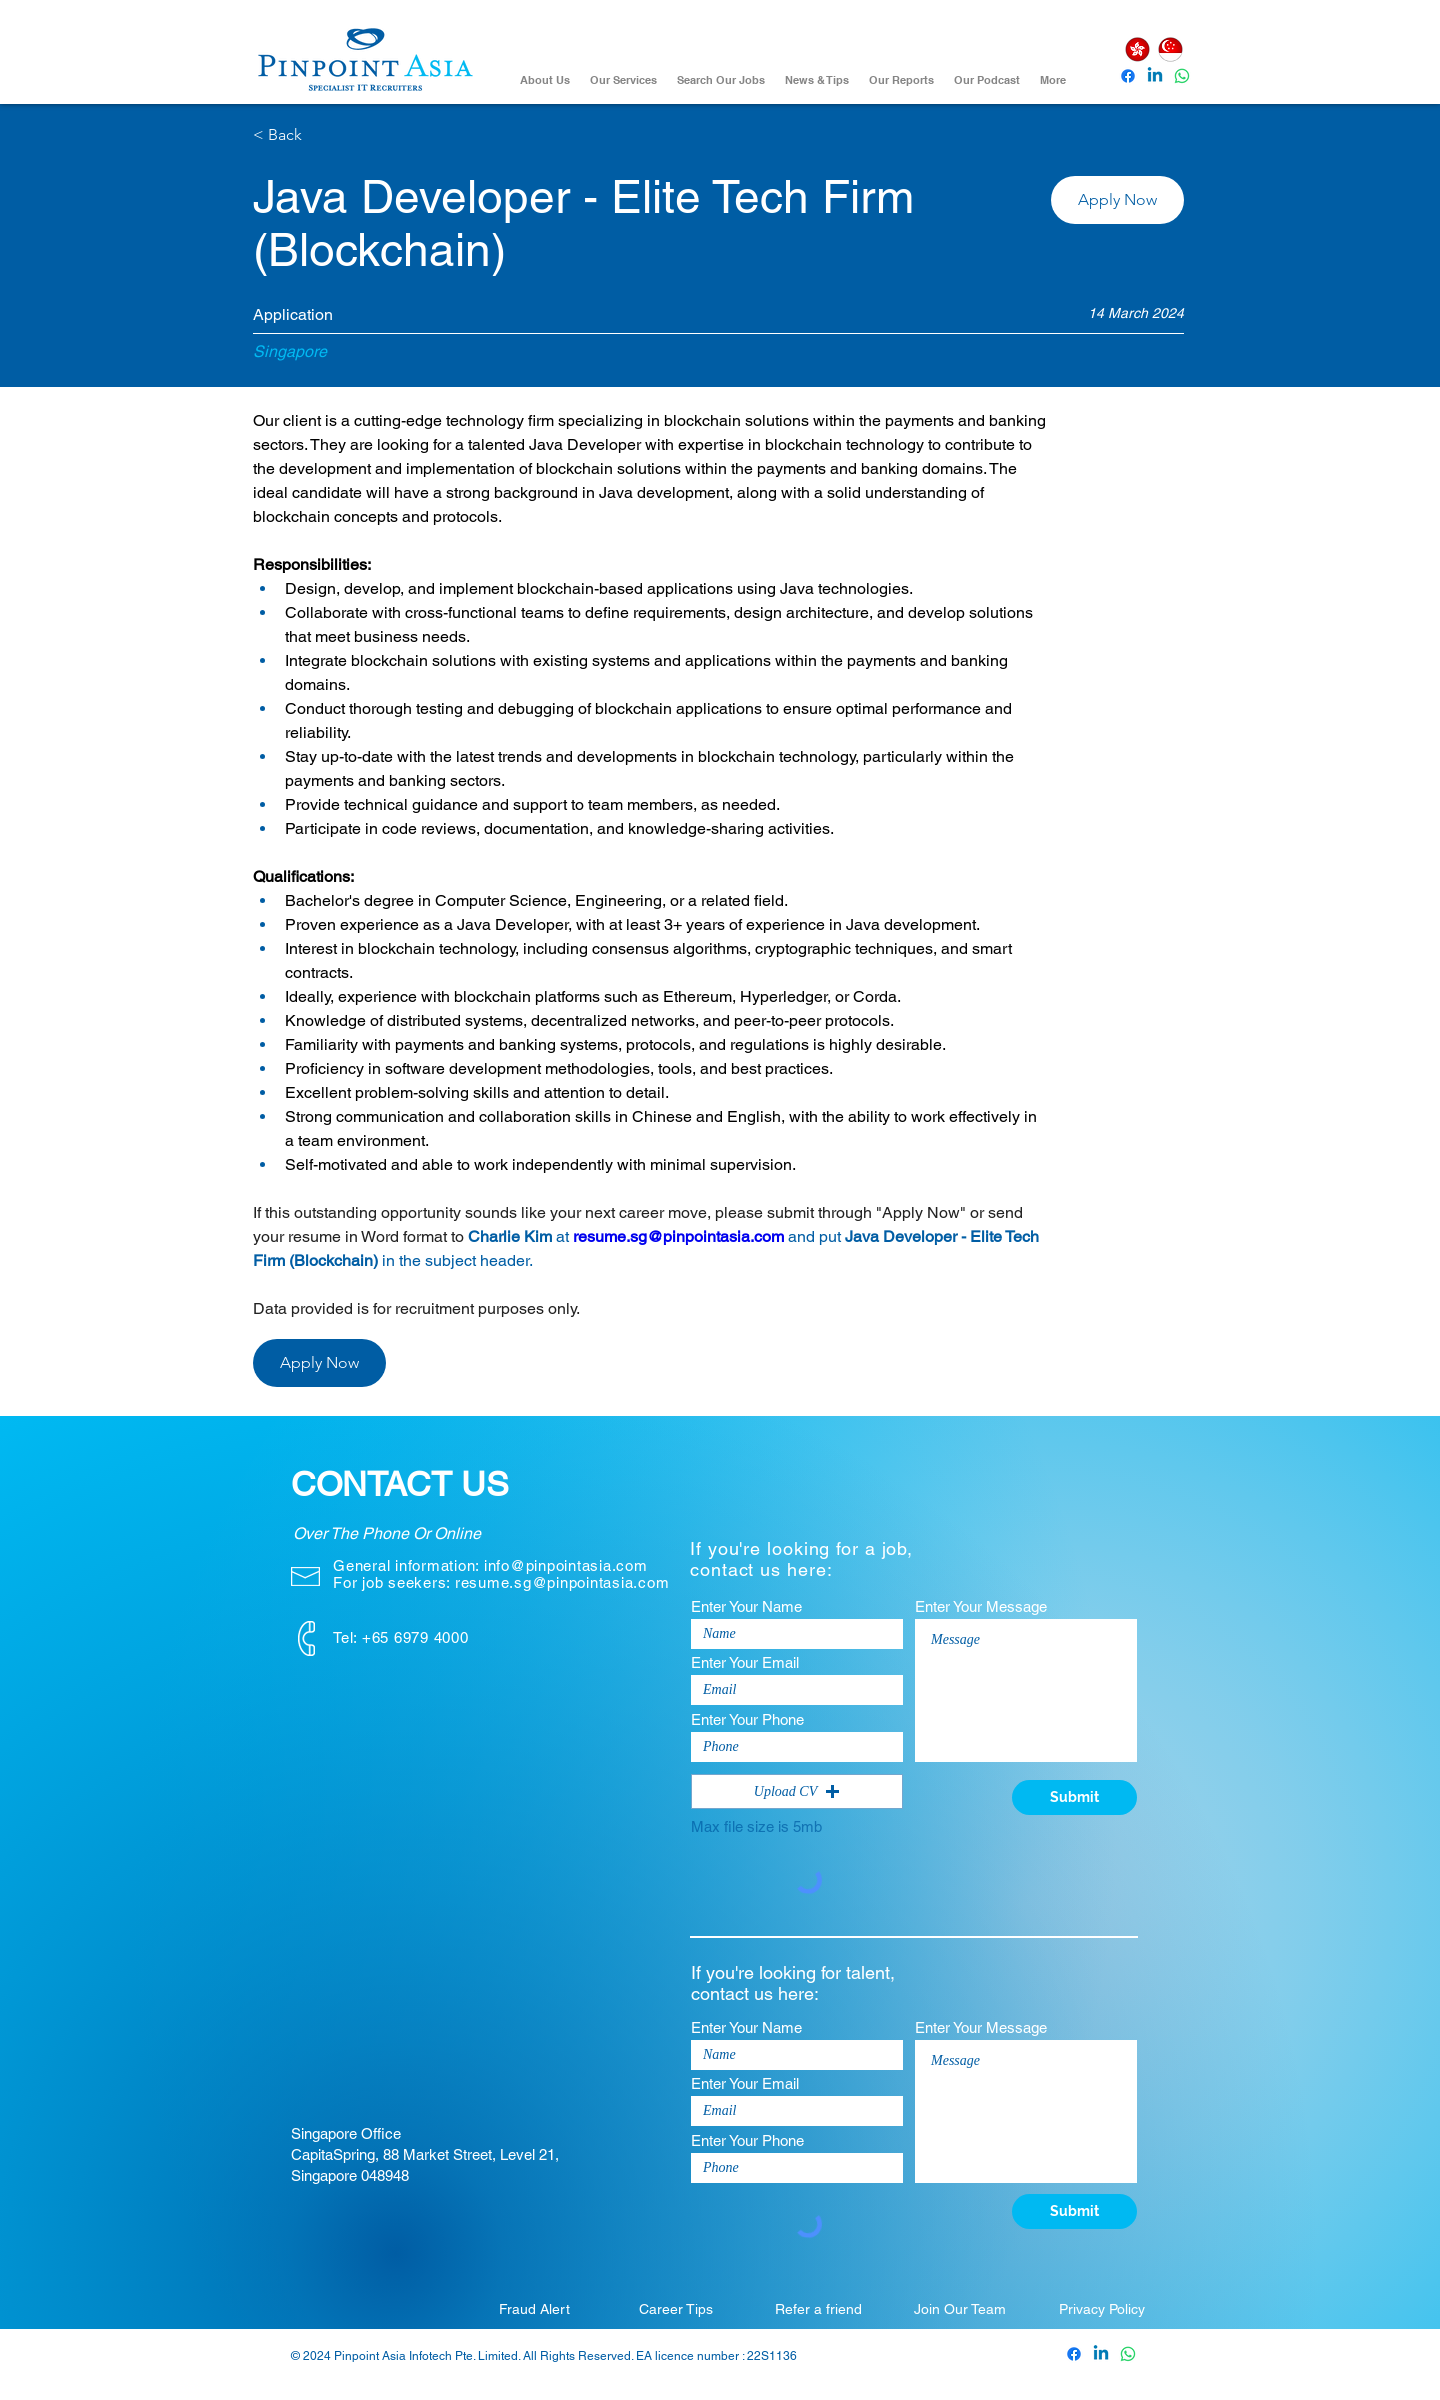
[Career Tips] (676, 2309)
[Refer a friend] (818, 2309)
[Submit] (1074, 1797)
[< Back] (324, 135)
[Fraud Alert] (534, 2309)
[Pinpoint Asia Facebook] (1128, 76)
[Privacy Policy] (1102, 2309)
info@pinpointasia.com (566, 1565)
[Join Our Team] (960, 2309)
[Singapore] (1170, 49)
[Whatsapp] (1182, 76)
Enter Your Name (746, 1606)
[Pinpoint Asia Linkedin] (1155, 76)
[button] (1117, 200)
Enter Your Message (981, 1606)
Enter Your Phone (747, 1719)
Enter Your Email (745, 1662)
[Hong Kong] (1137, 49)
